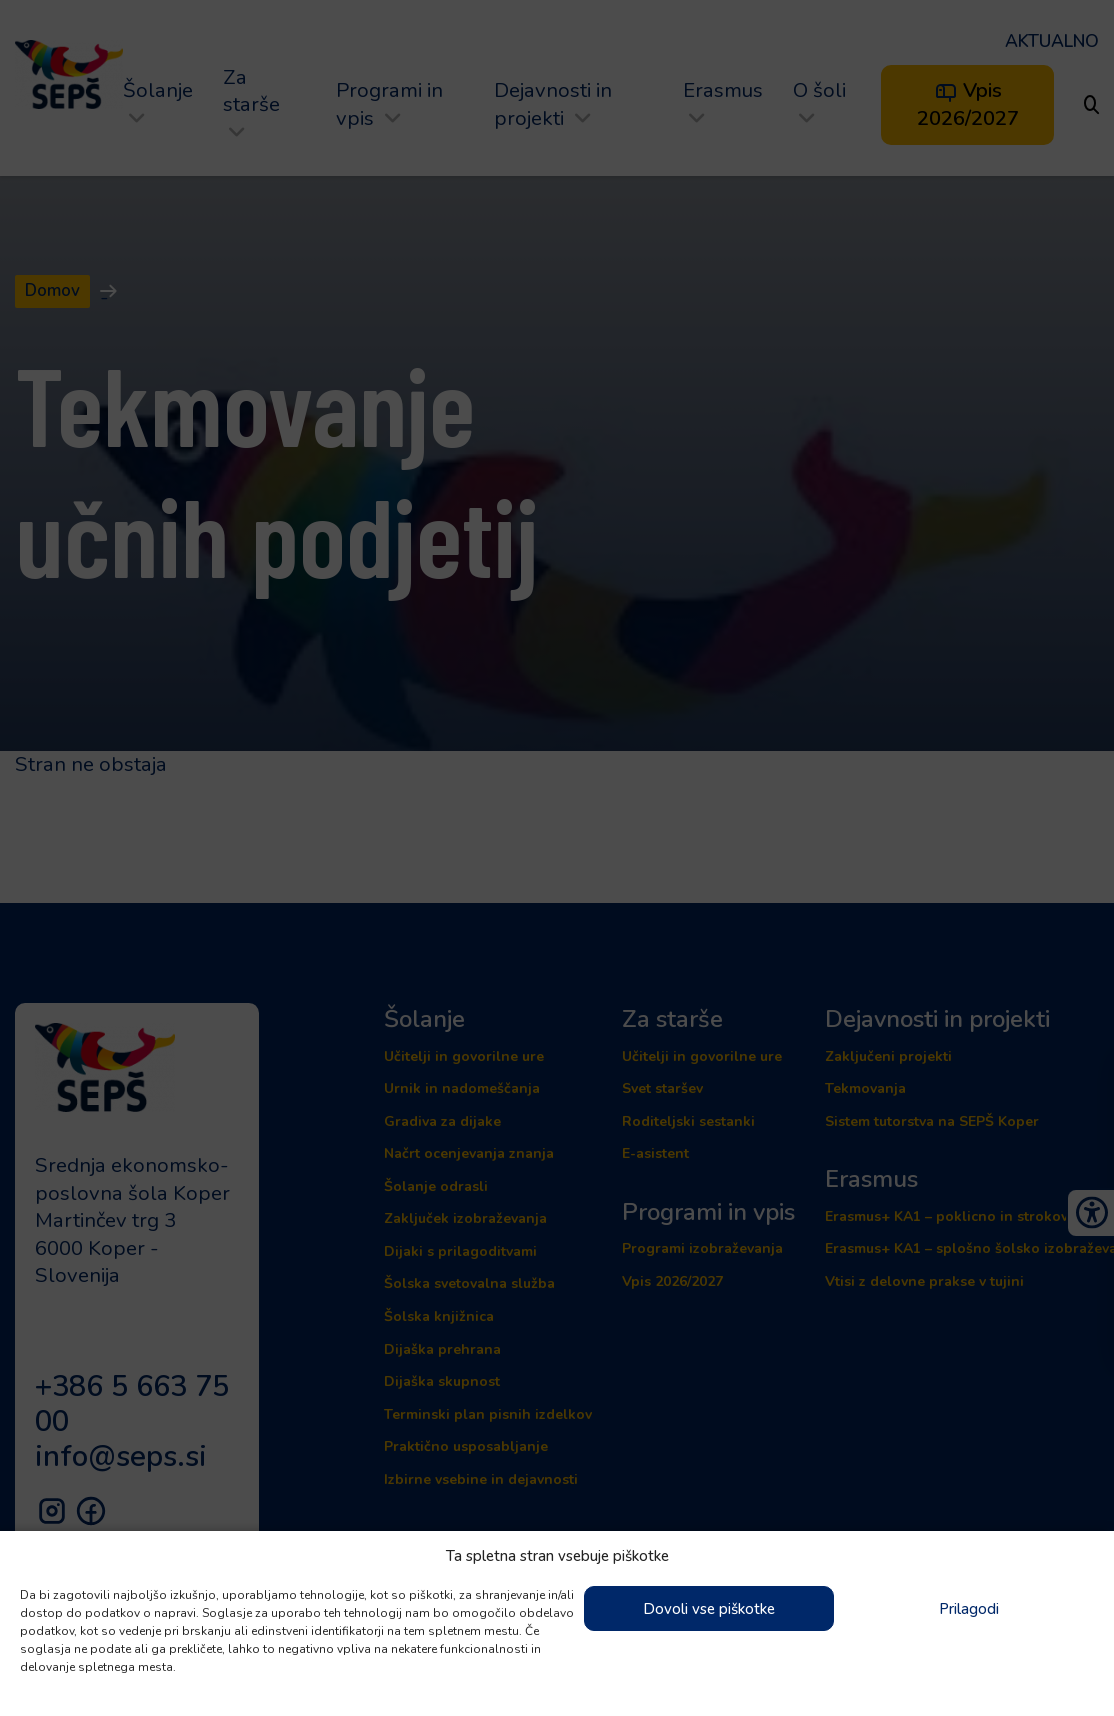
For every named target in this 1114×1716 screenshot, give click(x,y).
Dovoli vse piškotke (709, 1609)
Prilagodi (969, 1609)
